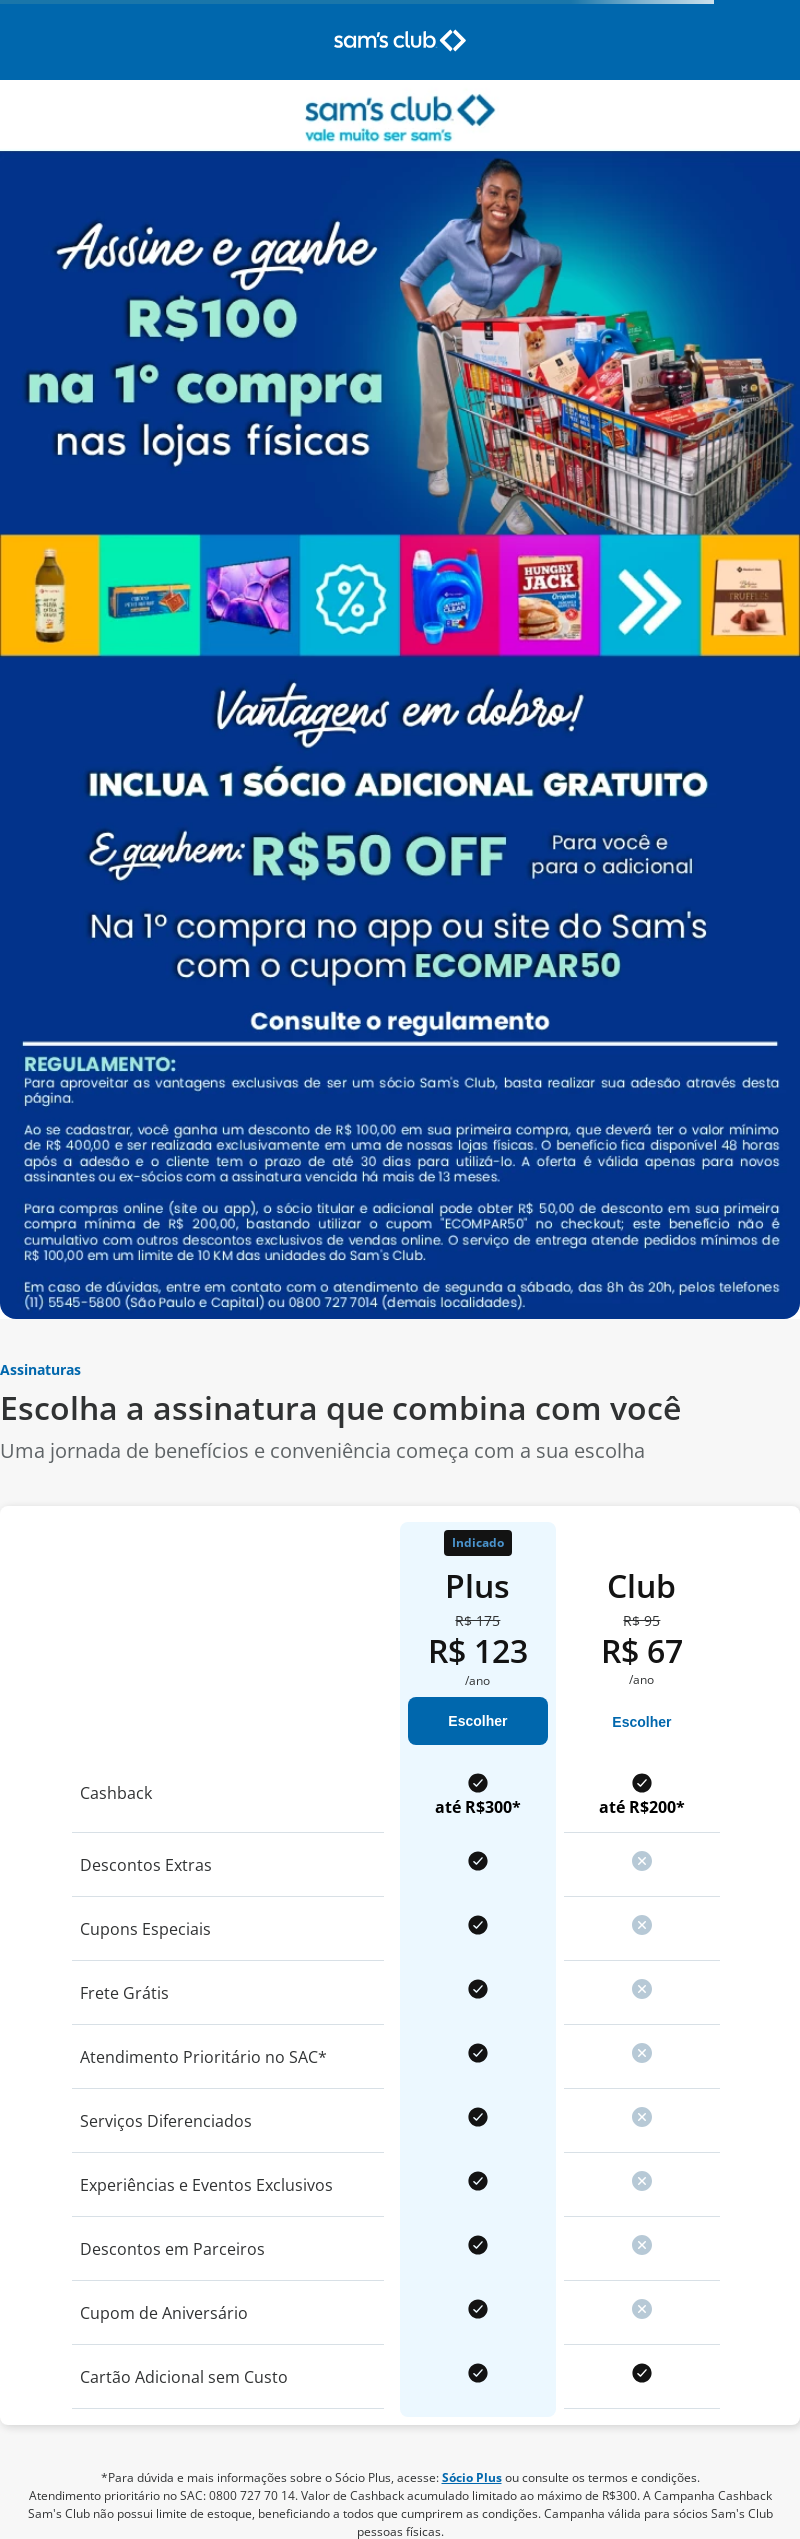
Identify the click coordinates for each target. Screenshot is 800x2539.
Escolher (477, 1721)
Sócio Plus (472, 2477)
